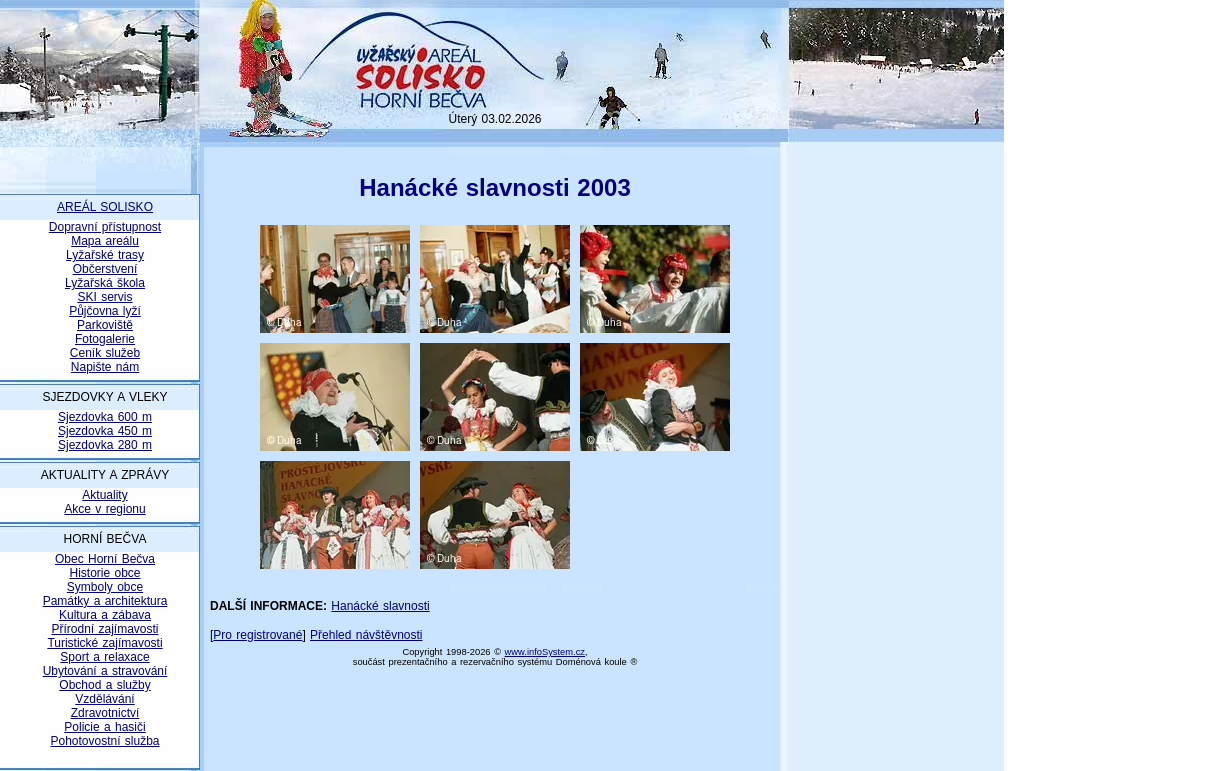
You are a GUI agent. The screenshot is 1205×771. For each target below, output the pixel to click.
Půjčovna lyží (105, 311)
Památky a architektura (105, 601)
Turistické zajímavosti (104, 643)
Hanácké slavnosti (380, 606)
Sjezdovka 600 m (105, 417)
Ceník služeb (105, 353)
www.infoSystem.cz (545, 652)
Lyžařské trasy (105, 255)
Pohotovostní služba (104, 741)
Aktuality (104, 495)
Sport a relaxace (104, 657)
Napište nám (105, 367)
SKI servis (104, 297)
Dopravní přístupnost (105, 227)
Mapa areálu (105, 241)
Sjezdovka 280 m (105, 445)
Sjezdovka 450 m (105, 431)
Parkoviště (105, 325)
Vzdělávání (104, 699)
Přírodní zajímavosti (104, 629)
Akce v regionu (104, 509)
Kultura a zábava (105, 615)
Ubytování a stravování (105, 671)
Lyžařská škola (105, 283)
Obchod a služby (104, 685)
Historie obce (104, 573)
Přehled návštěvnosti (366, 635)
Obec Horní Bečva (105, 559)
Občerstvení (105, 269)
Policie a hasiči (104, 727)
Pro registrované (257, 635)
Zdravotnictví (105, 713)
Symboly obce (105, 587)
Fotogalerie (105, 339)
